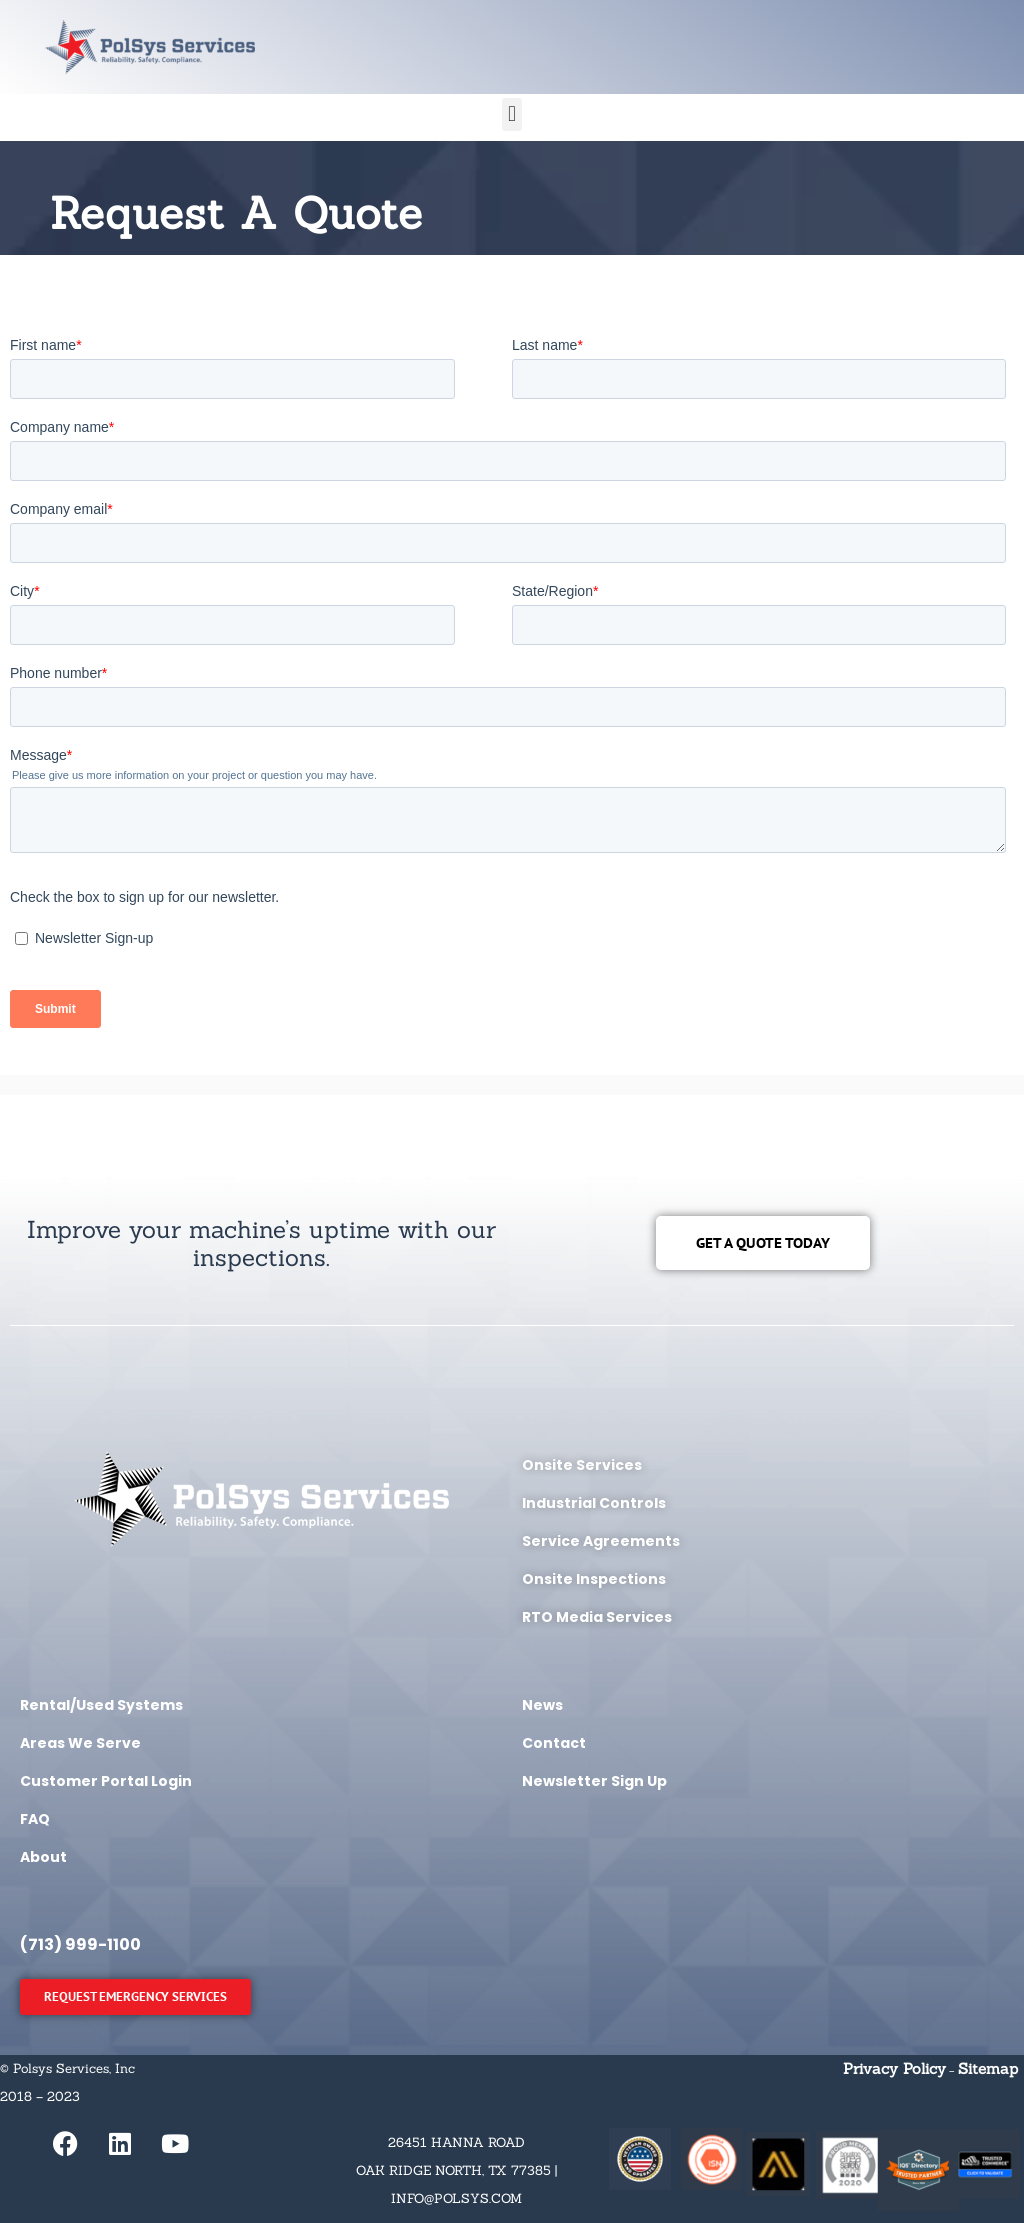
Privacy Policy (894, 2068)
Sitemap (988, 2068)
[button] (511, 114)
